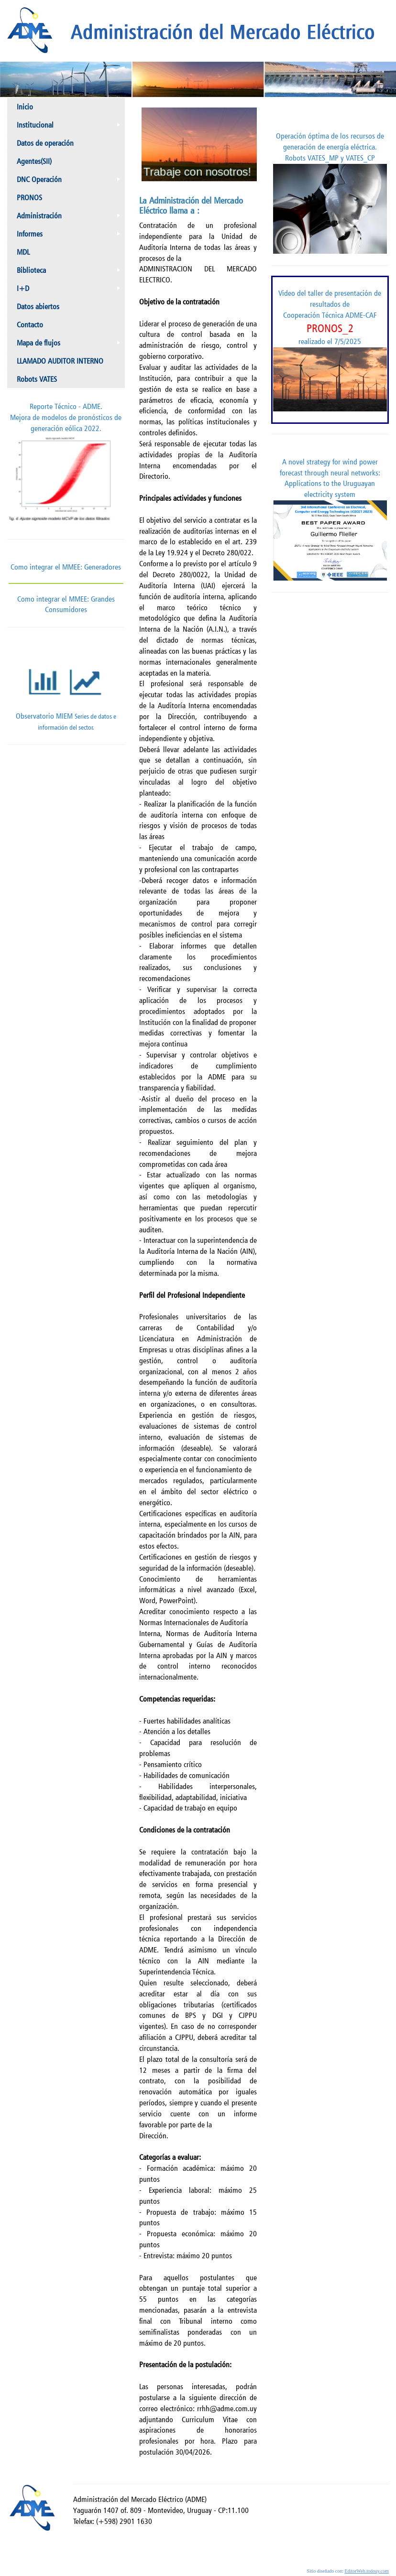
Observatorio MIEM (66, 690)
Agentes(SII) (34, 161)
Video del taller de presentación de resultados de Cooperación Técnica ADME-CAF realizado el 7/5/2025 (330, 350)
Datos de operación (45, 143)
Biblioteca (70, 272)
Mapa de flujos (70, 345)
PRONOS (29, 197)
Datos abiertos (38, 306)
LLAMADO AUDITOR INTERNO (60, 361)
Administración (70, 218)
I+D (70, 290)
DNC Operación (70, 181)
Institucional (70, 127)
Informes (70, 236)
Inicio (25, 106)
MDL (23, 252)
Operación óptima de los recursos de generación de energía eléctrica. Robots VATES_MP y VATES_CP (330, 192)
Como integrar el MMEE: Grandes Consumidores (66, 598)
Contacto (30, 324)
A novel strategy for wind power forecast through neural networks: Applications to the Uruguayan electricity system (330, 519)
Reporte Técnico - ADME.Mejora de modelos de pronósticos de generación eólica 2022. (66, 464)
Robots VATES (37, 379)
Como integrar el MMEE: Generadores (66, 566)
